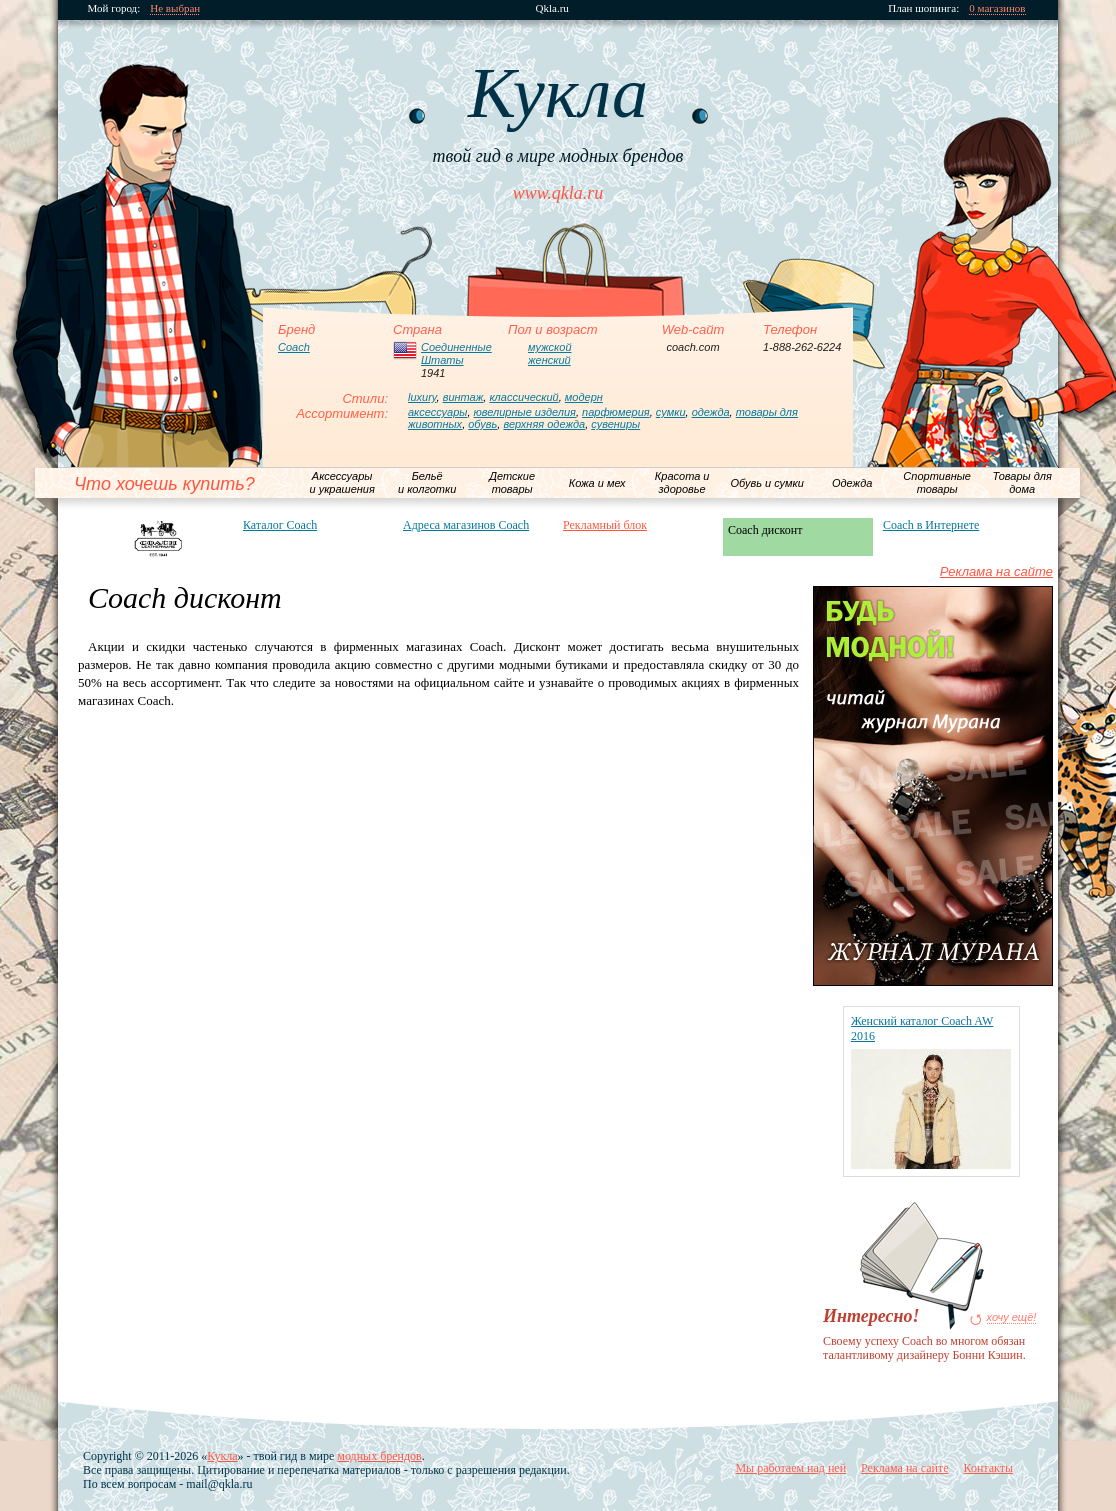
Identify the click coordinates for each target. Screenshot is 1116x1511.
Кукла (222, 1456)
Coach (294, 347)
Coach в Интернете (931, 525)
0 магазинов (998, 8)
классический (523, 397)
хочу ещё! (1012, 1317)
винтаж (463, 397)
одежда (711, 412)
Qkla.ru (552, 8)
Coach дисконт (765, 530)
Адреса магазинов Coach (466, 525)
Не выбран (176, 8)
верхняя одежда (544, 424)
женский (549, 360)
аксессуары (437, 412)
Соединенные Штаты (456, 353)
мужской (550, 347)
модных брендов (379, 1456)
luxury (422, 397)
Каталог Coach (280, 525)
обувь (482, 424)
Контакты (988, 1468)
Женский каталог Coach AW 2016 (922, 1028)
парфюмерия (616, 412)
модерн (584, 397)
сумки (671, 412)
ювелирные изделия (525, 412)
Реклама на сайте (996, 571)
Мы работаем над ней (790, 1468)
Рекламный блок (605, 525)
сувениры (615, 424)
